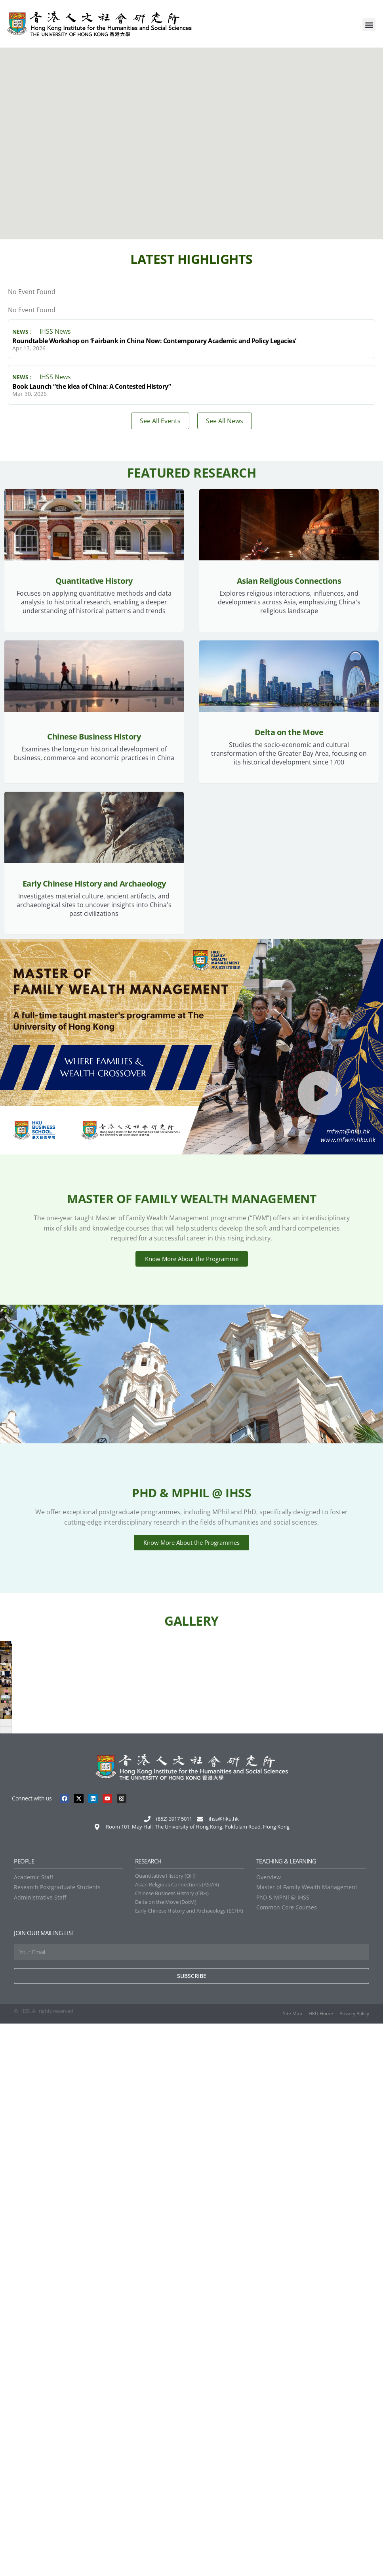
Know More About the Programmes (191, 1556)
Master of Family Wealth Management (306, 2440)
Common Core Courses (286, 2459)
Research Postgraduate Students (57, 2440)
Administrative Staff (40, 2450)
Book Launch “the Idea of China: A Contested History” (91, 386)
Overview (268, 2429)
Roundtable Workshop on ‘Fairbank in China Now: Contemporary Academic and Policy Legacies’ (154, 340)
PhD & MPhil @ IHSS (282, 2450)
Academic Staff (33, 2429)
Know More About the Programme (191, 1264)
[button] (368, 24)
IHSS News (55, 331)
